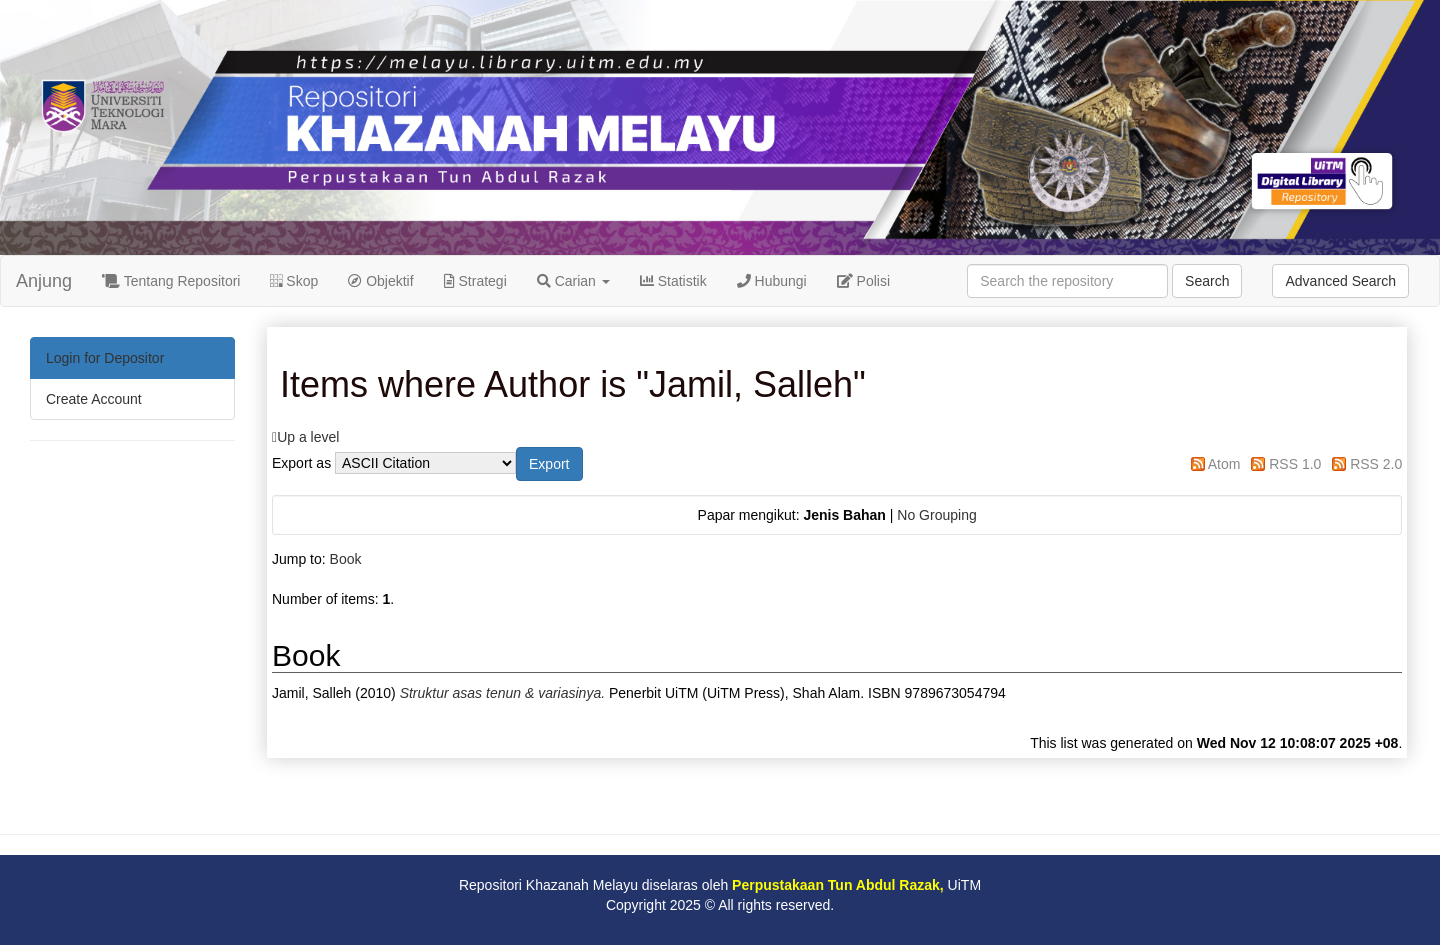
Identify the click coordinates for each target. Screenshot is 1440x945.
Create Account (94, 399)
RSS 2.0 (1376, 464)
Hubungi (772, 281)
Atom (1224, 464)
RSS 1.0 (1295, 464)
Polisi (863, 281)
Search (1207, 281)
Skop (294, 281)
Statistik (673, 281)
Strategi (475, 281)
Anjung (44, 281)
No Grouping (936, 515)
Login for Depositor (105, 358)
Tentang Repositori (171, 281)
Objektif (380, 281)
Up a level (308, 437)
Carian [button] (573, 281)
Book (346, 559)
